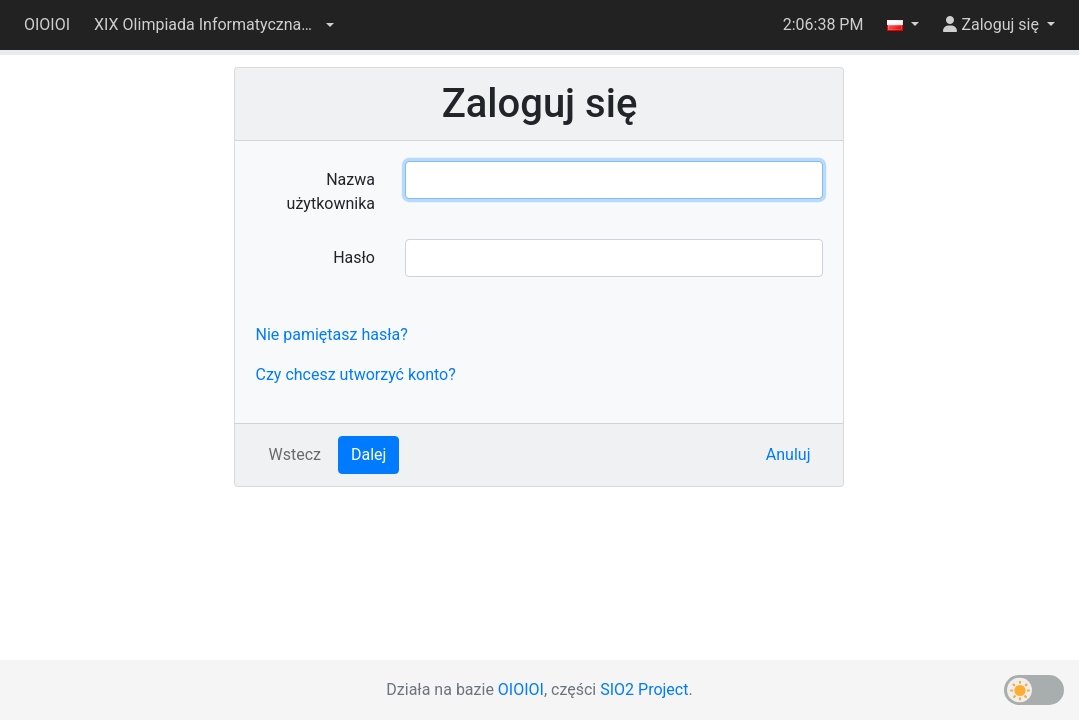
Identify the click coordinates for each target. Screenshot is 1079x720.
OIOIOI (47, 24)
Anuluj (788, 454)
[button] (214, 25)
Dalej (368, 454)
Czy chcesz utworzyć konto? (355, 374)
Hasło (354, 257)
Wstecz (294, 454)
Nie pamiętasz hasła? (331, 334)
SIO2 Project (644, 689)
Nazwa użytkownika (331, 191)
